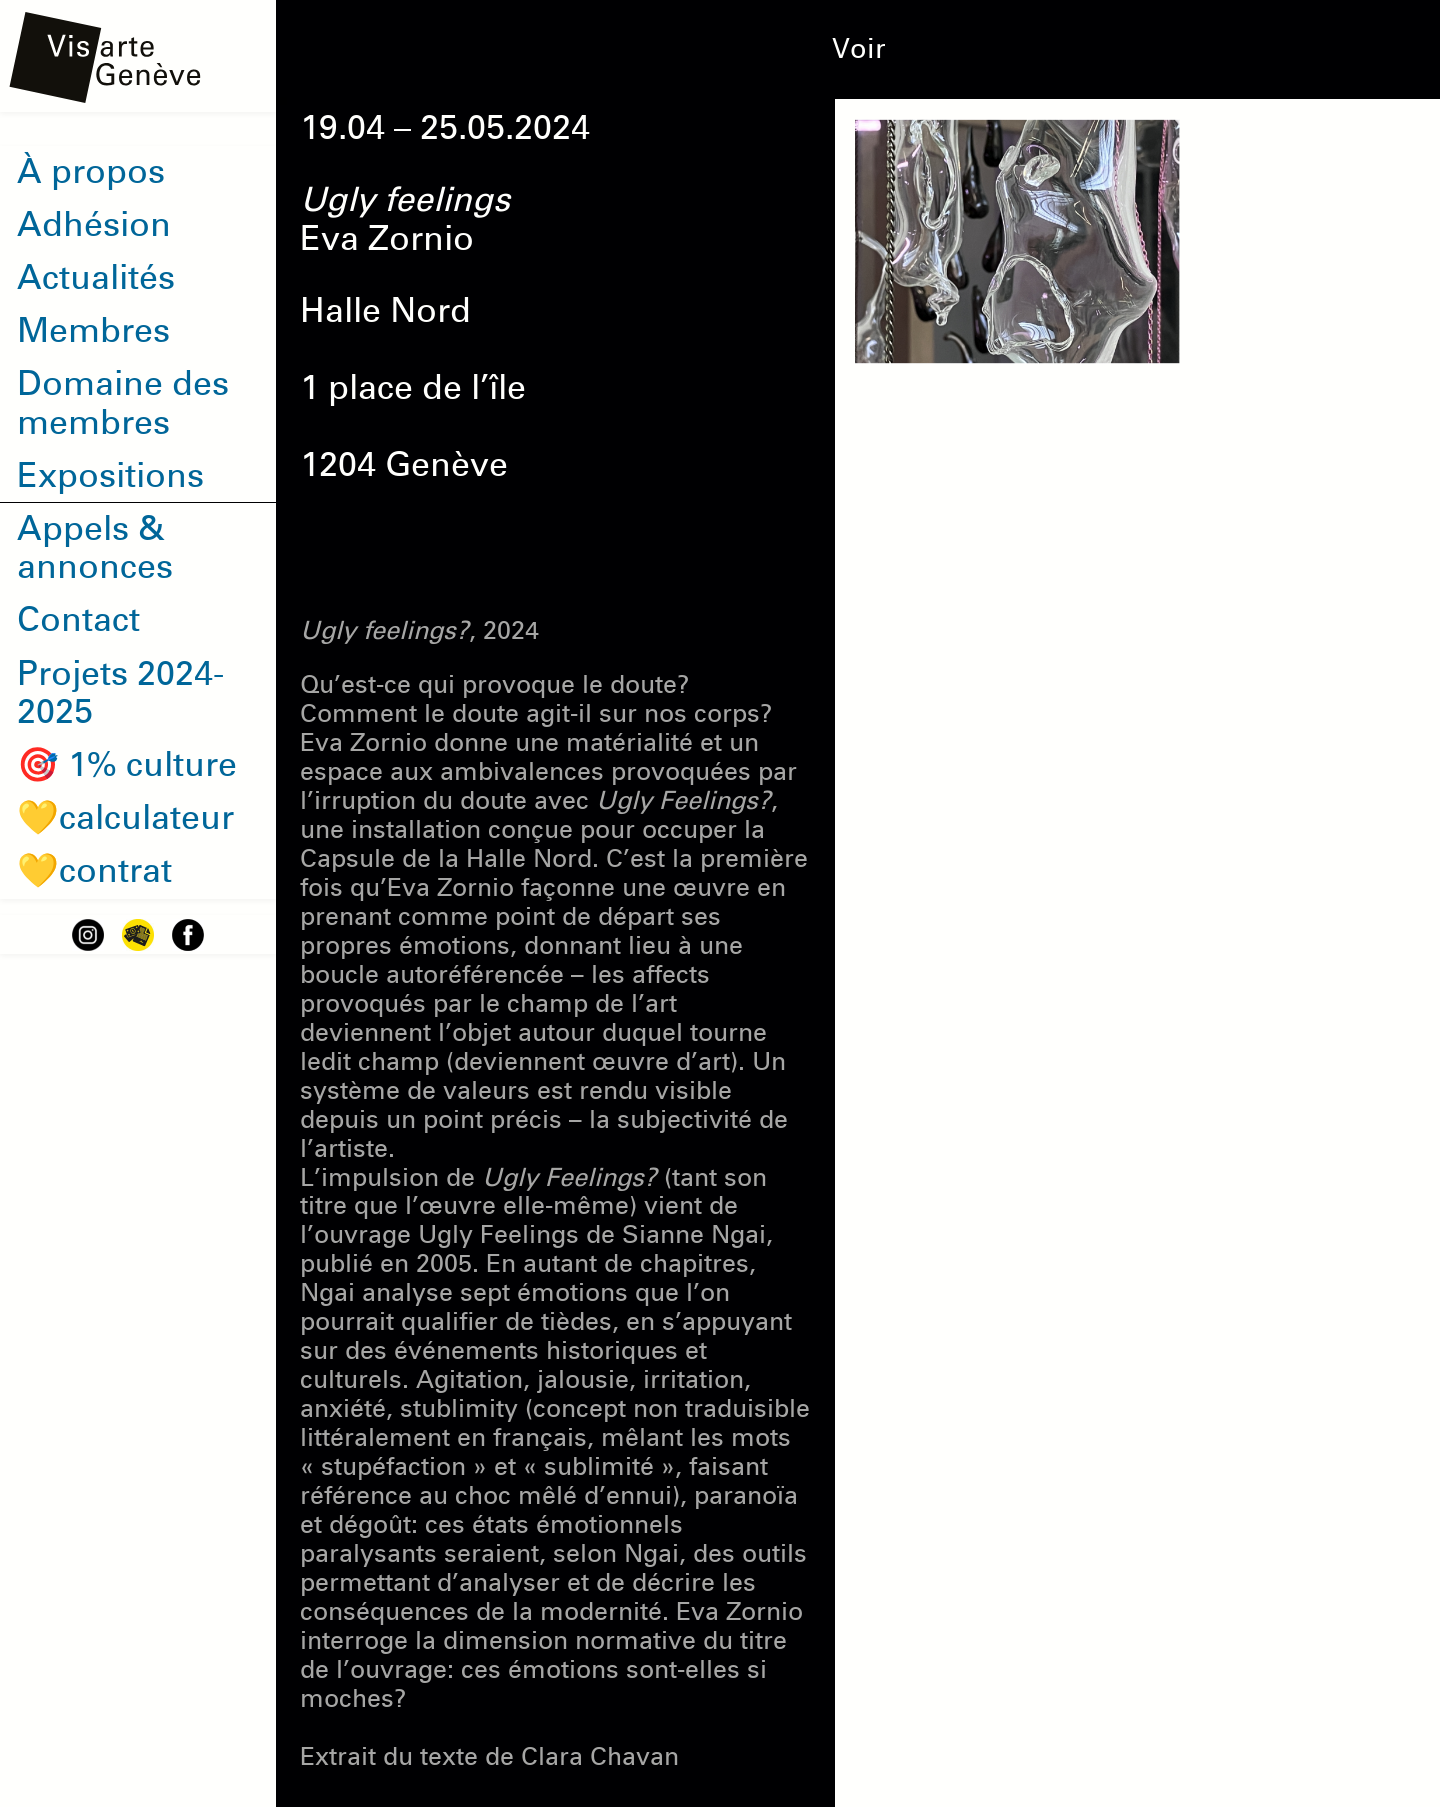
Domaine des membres (123, 403)
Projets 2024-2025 (120, 693)
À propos (91, 172)
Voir (859, 49)
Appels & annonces (95, 548)
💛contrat (94, 871)
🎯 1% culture (127, 765)
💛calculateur (125, 818)
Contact (78, 620)
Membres (93, 331)
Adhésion (94, 225)
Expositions (110, 476)
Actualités (96, 278)
